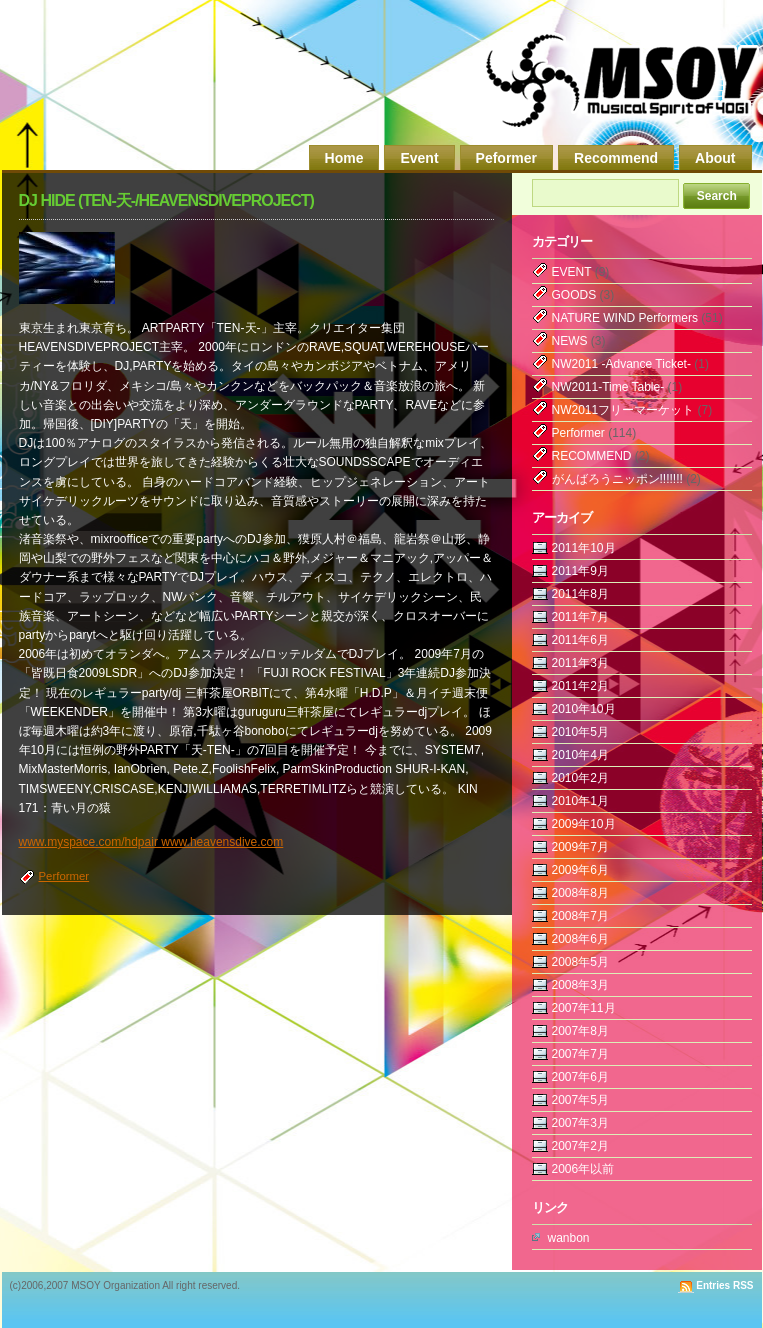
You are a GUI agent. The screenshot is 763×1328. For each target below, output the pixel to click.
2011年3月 (580, 663)
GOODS (574, 295)
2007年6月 (580, 1077)
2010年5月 (580, 732)
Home (344, 158)
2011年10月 (584, 548)
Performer (64, 876)
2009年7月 (580, 847)
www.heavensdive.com (222, 842)
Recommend (616, 158)
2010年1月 (580, 801)
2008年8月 (580, 893)
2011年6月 (580, 640)
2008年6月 (580, 939)
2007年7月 (580, 1054)
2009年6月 (580, 870)
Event (419, 158)
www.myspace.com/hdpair (90, 842)
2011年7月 (580, 617)
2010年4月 (580, 755)
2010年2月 (580, 778)
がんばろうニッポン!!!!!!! (617, 479)
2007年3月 (580, 1123)
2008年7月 (580, 916)
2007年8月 (580, 1031)
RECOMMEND (592, 456)
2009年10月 (584, 824)
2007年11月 (584, 1008)
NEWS (570, 341)
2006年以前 (583, 1169)
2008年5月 (580, 962)
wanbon (569, 1238)
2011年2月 (580, 686)
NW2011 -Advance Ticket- (621, 364)
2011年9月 (580, 571)
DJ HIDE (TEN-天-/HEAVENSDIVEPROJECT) (166, 200)
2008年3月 (580, 985)
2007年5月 (580, 1100)
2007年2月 (580, 1146)
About (715, 158)
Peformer (506, 158)
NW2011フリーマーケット (623, 410)
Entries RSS (724, 1285)
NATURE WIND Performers (625, 318)
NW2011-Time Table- (608, 387)
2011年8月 (580, 594)
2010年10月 (584, 709)
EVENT (572, 272)
